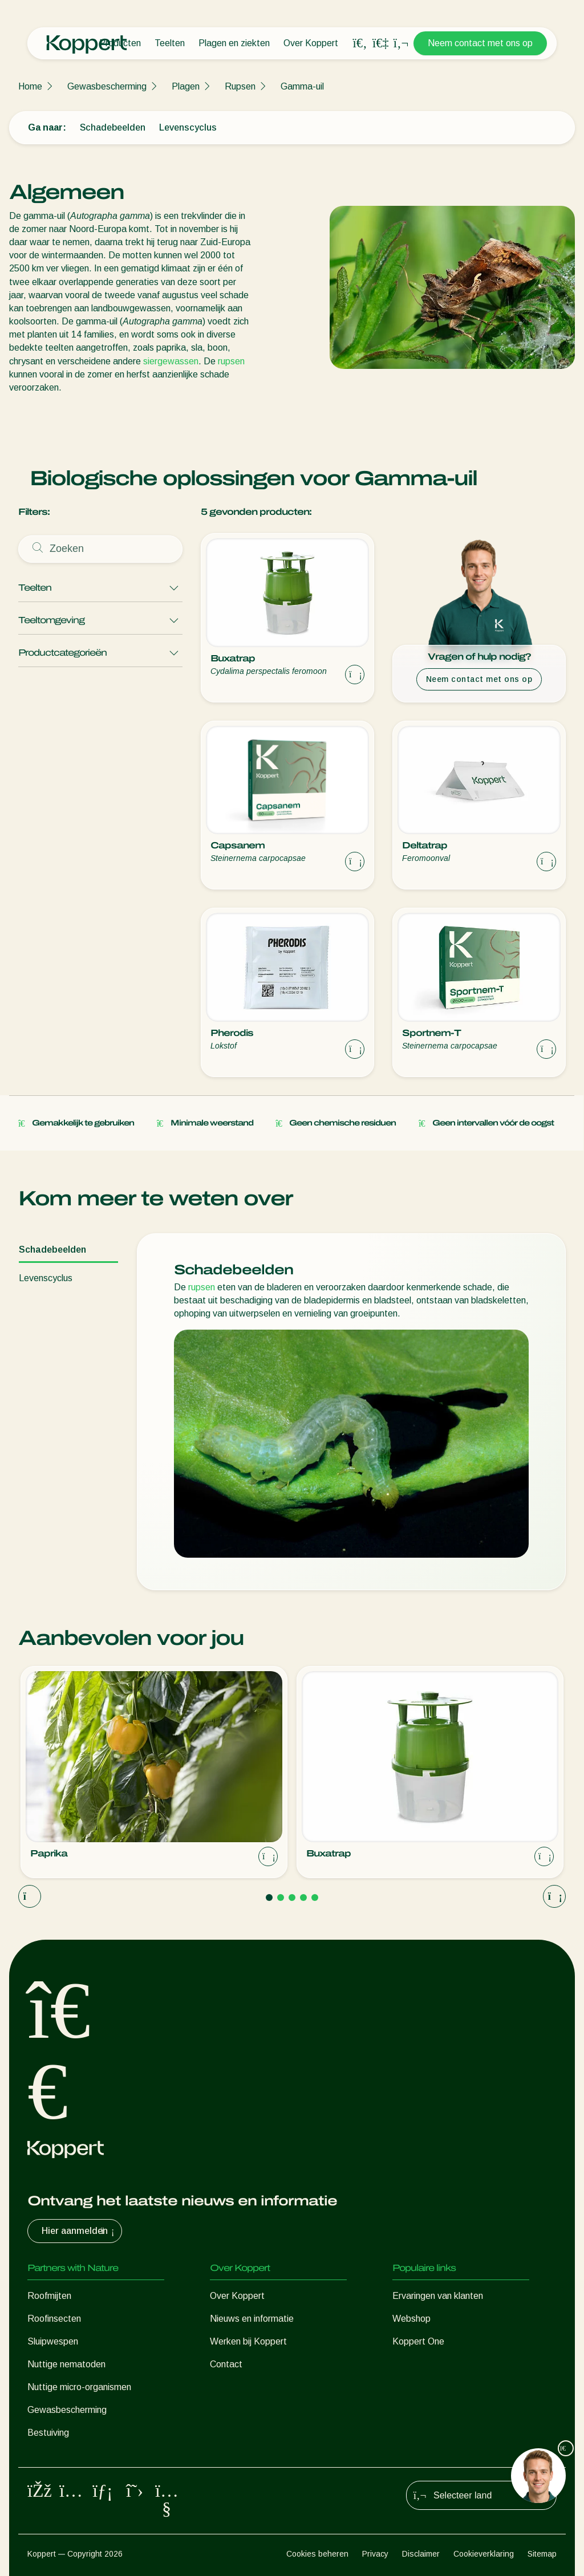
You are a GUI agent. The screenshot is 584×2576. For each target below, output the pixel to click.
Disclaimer (421, 2553)
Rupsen (240, 86)
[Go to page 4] (303, 1897)
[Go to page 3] (292, 1897)
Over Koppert (310, 43)
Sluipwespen (52, 2341)
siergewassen (170, 361)
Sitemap (542, 2553)
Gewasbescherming (107, 86)
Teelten (170, 43)
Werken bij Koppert (248, 2341)
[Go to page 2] (280, 1897)
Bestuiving (48, 2432)
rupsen (231, 361)
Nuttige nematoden (66, 2364)
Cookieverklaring (483, 2553)
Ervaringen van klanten (437, 2296)
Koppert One (418, 2341)
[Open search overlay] (360, 43)
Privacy (375, 2553)
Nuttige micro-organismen (79, 2387)
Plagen (186, 86)
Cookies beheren (317, 2553)
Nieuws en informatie (252, 2318)
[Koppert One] (380, 43)
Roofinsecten (54, 2318)
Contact (226, 2364)
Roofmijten (49, 2296)
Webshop (411, 2318)
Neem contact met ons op (480, 43)
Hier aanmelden (79, 2231)
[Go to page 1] (269, 1897)
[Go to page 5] (314, 1897)
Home (30, 86)
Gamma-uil (302, 86)
